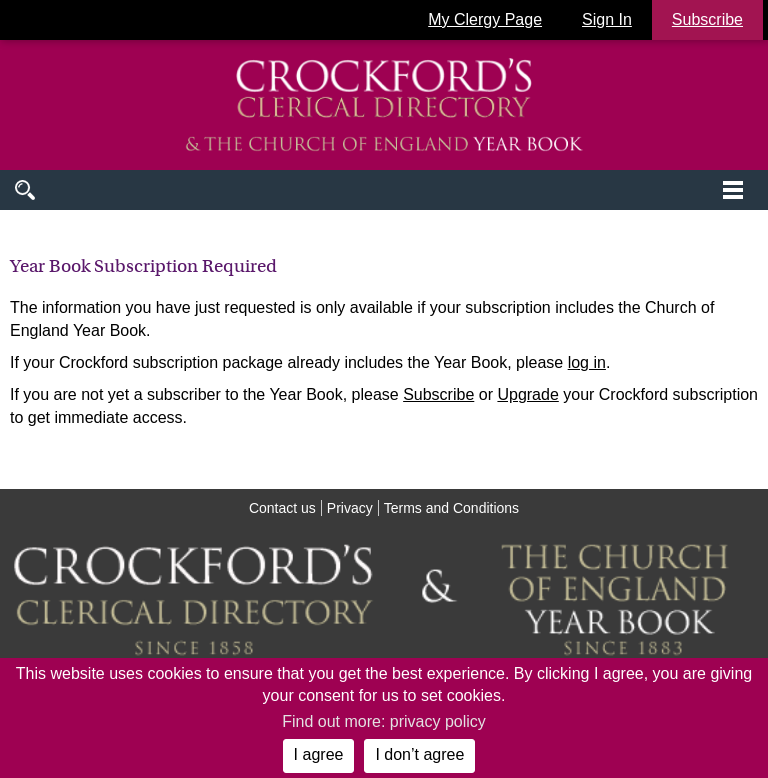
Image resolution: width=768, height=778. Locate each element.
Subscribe (438, 394)
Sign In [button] (607, 19)
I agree (319, 754)
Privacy (350, 508)
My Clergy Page (485, 19)
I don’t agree (419, 754)
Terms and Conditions (451, 508)
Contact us (282, 508)
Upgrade (527, 394)
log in (587, 362)
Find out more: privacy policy (384, 721)
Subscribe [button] (707, 19)
